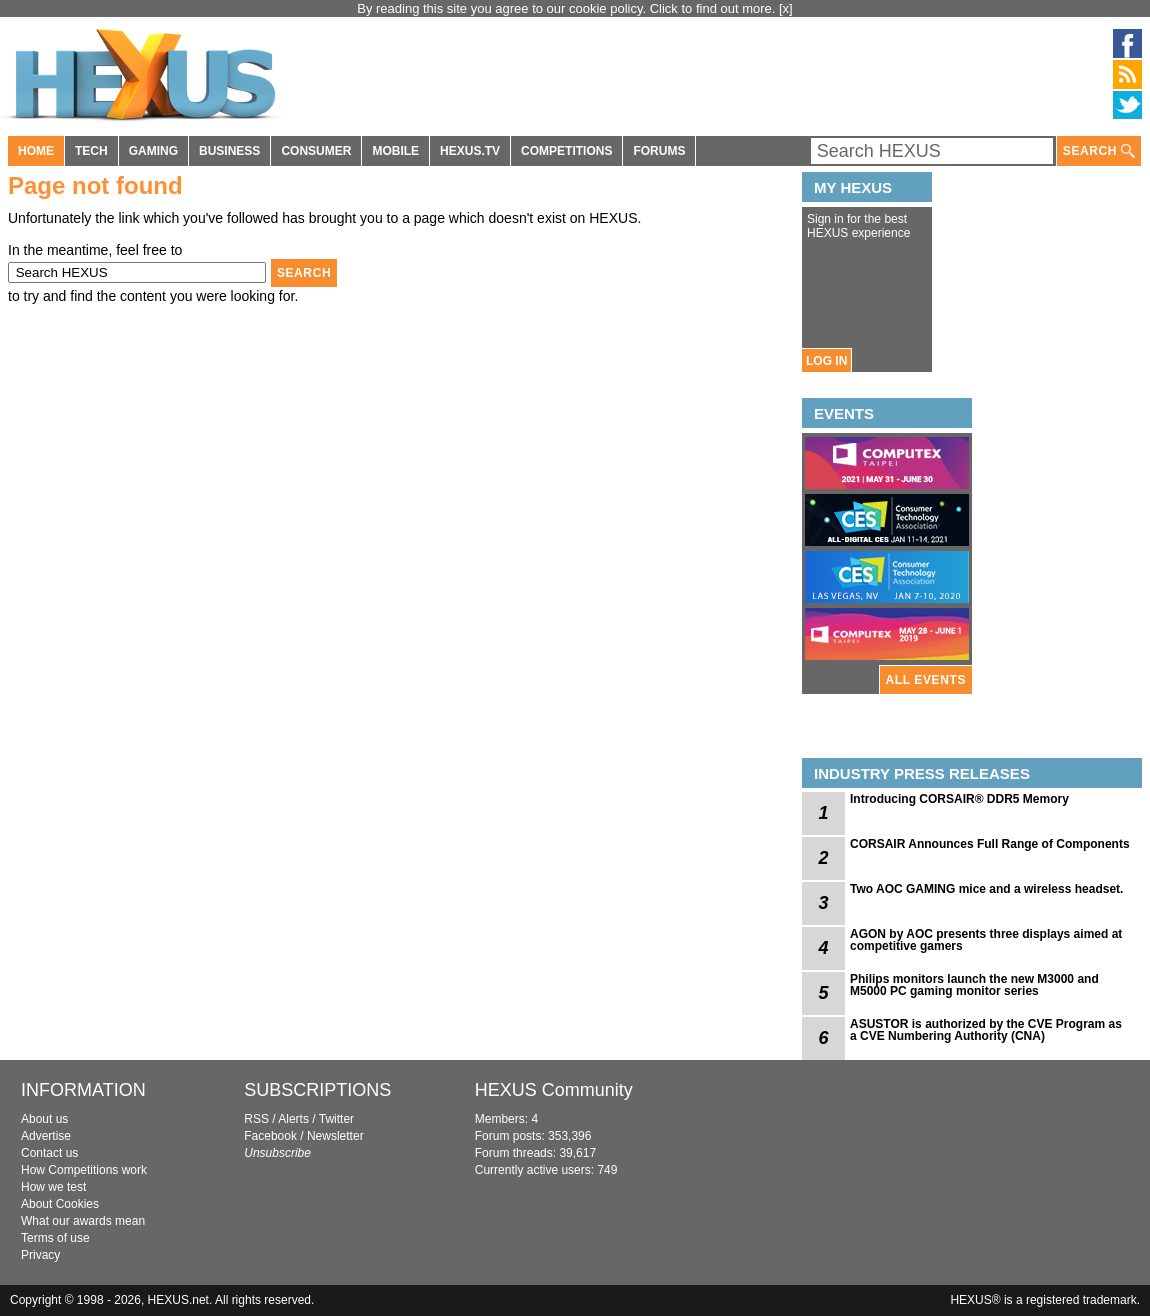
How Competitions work (84, 1170)
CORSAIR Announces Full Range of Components (990, 844)
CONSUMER (316, 151)
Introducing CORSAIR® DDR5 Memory (959, 799)
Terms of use (55, 1238)
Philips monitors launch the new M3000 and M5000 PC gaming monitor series (974, 985)
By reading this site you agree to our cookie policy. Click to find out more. (568, 8)
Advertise (46, 1136)
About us (44, 1119)
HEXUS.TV (470, 151)
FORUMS (659, 151)
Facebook (270, 1136)
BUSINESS (229, 151)
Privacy (40, 1255)
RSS (256, 1119)
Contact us (49, 1153)
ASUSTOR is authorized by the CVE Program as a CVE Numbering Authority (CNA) (986, 1030)
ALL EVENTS (926, 680)
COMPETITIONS (566, 151)
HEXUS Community (554, 1090)
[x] (786, 8)
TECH (91, 151)
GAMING (153, 151)
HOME (36, 151)
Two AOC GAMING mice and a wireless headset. (986, 889)
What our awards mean (83, 1221)
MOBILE (395, 151)
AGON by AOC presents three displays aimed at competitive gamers (986, 940)
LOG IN (826, 361)
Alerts (293, 1119)
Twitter (336, 1119)
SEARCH (1099, 151)
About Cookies (60, 1204)
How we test (53, 1187)
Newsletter (335, 1136)
